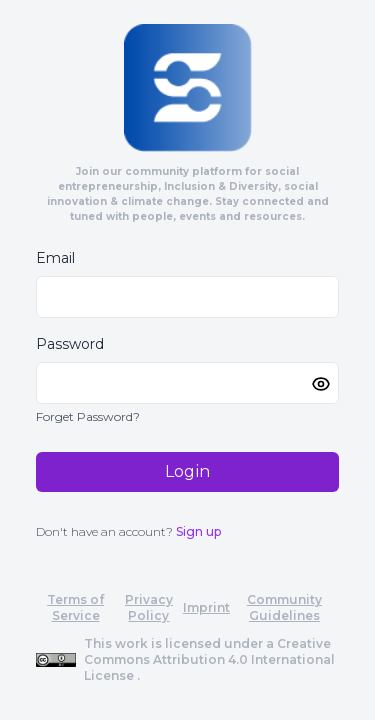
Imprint (206, 607)
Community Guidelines (284, 607)
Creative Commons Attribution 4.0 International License (209, 659)
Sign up (198, 531)
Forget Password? (88, 416)
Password (70, 344)
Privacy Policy (149, 607)
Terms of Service (75, 607)
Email (55, 258)
